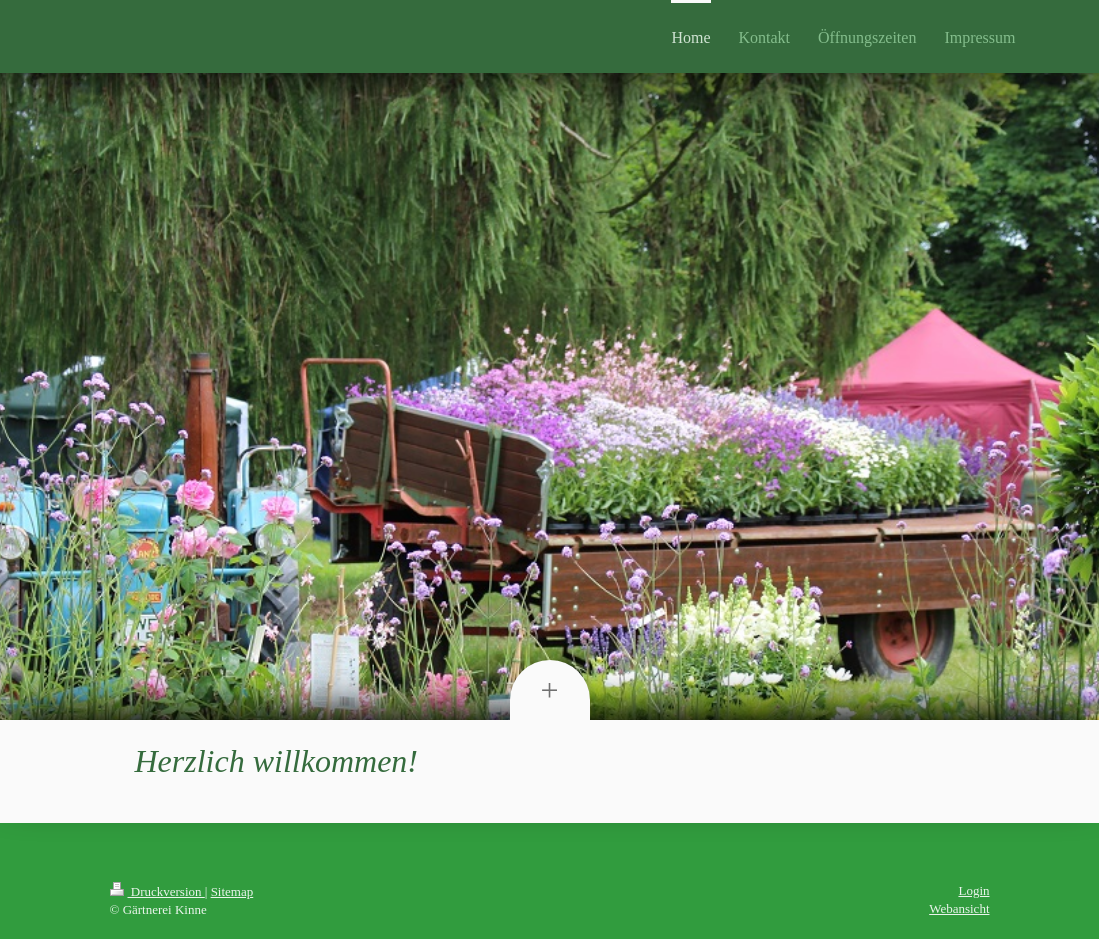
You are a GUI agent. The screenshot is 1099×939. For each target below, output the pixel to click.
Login (973, 890)
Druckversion (157, 891)
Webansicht (959, 908)
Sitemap (232, 891)
